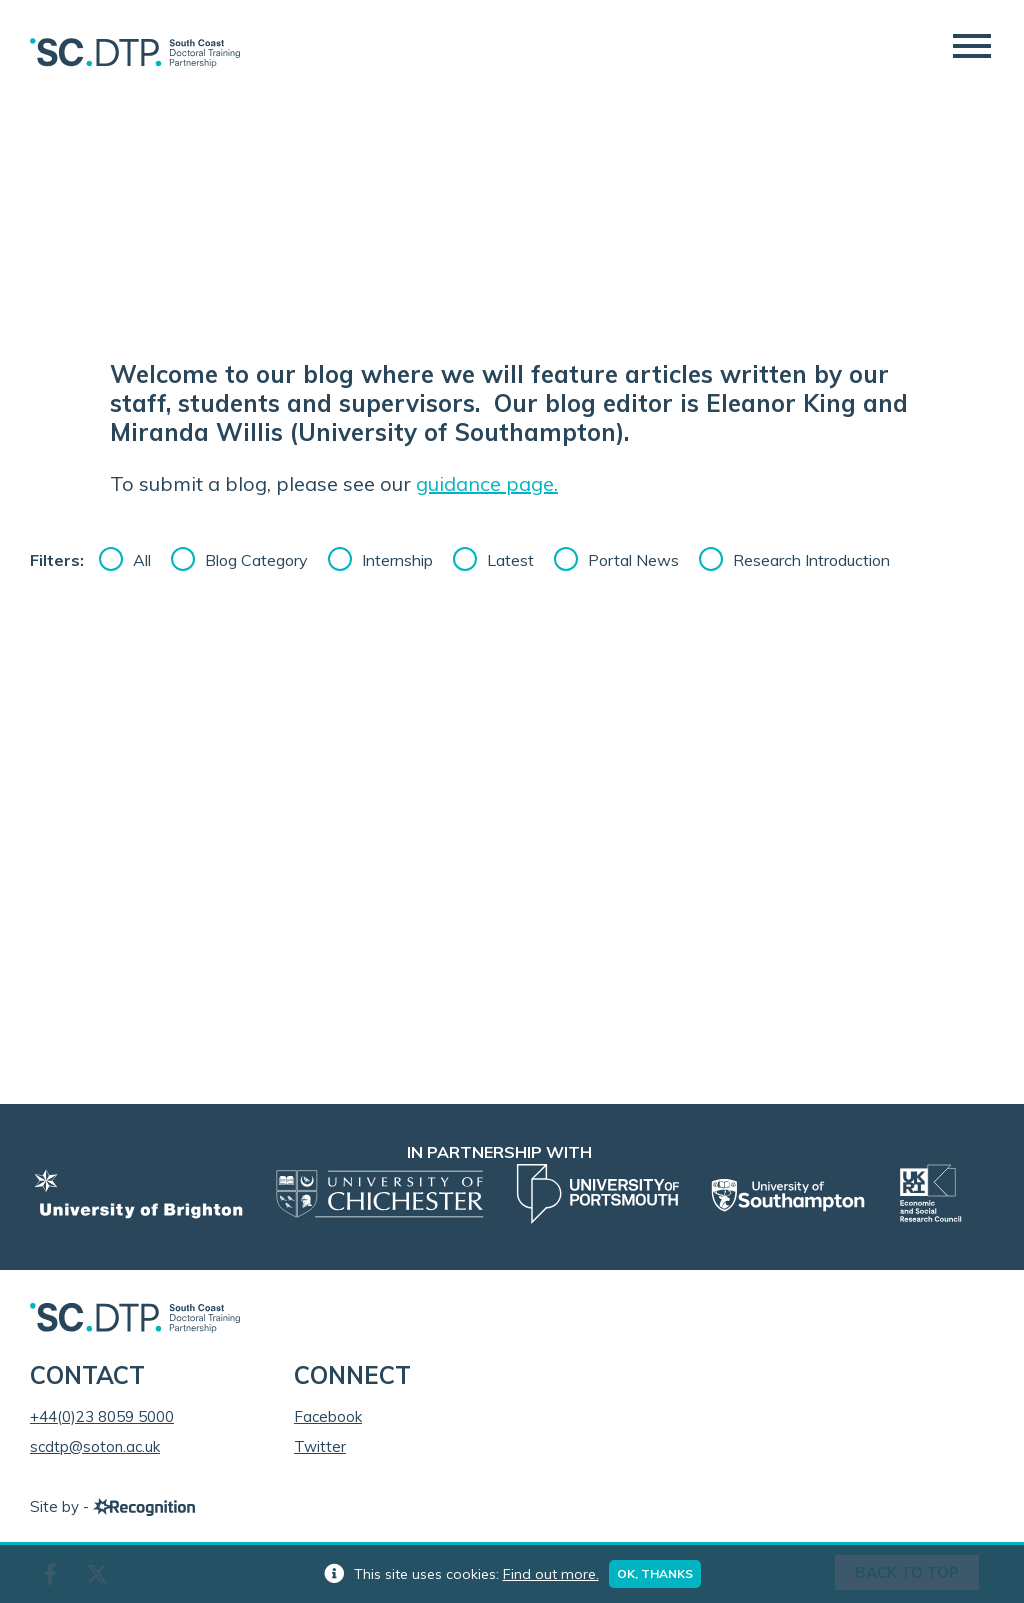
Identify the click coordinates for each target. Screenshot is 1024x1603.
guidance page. (487, 483)
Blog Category (256, 560)
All (142, 560)
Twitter (320, 1446)
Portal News (633, 560)
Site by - (112, 1506)
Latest (510, 560)
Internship (397, 560)
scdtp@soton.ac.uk (95, 1446)
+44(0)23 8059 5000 (102, 1416)
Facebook (328, 1416)
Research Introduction (811, 560)
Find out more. (551, 1574)
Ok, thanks (655, 1573)
